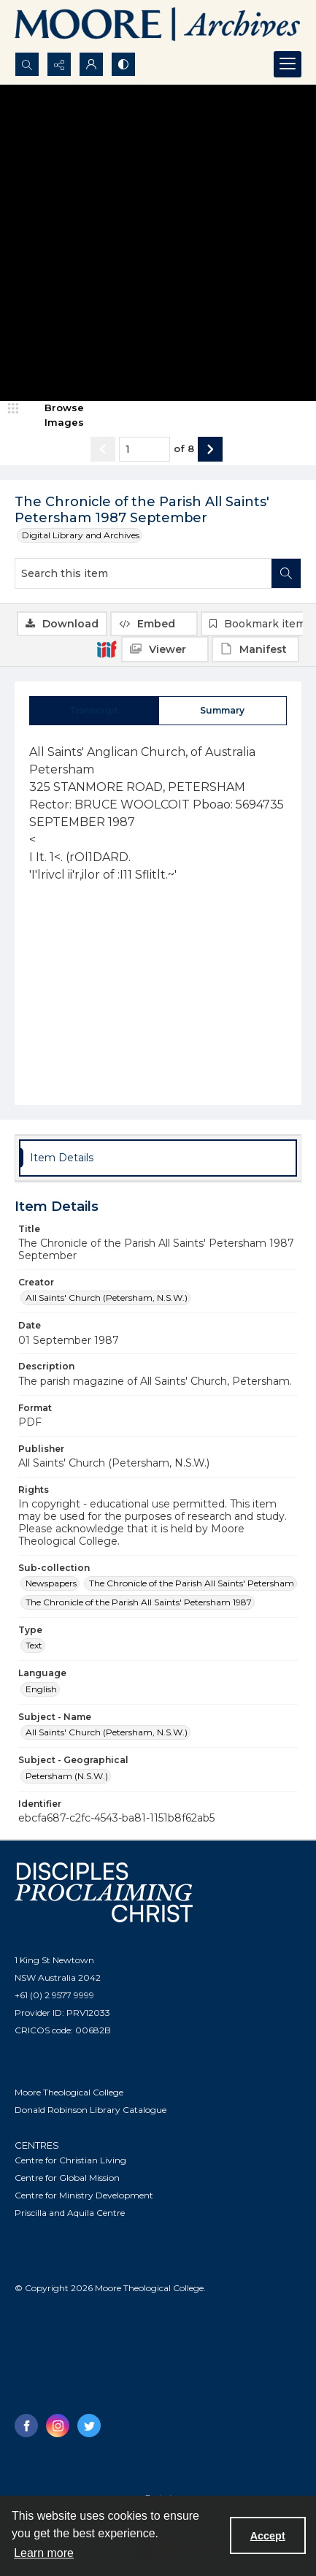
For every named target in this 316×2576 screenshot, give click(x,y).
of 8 (184, 448)
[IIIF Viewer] (165, 649)
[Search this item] (143, 573)
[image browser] (54, 415)
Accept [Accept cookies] (267, 2536)
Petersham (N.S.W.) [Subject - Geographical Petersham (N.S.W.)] (67, 1775)
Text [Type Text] (34, 1645)
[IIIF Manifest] (255, 649)
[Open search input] (27, 64)
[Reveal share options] (59, 64)
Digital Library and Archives (80, 535)
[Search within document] (286, 573)
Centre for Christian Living (70, 2160)
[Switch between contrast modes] (123, 64)
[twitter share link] (89, 2425)
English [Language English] (41, 1688)
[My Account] (91, 64)
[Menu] (287, 64)
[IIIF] (106, 648)
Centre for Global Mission (67, 2177)
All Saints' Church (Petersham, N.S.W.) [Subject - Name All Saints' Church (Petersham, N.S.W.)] (107, 1732)
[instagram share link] (57, 2425)
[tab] (94, 711)
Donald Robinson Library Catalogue (90, 2109)
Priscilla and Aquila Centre (70, 2212)
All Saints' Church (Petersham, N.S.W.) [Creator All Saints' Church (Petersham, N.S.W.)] (107, 1297)
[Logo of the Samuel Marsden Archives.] (158, 26)
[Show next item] (210, 449)
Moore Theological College (69, 2092)
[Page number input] (144, 449)
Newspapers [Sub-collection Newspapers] (51, 1583)
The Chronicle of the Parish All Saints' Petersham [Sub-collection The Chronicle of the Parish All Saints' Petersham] (191, 1583)
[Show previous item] (102, 449)
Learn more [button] (44, 2553)
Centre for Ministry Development (84, 2195)
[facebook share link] (26, 2425)
